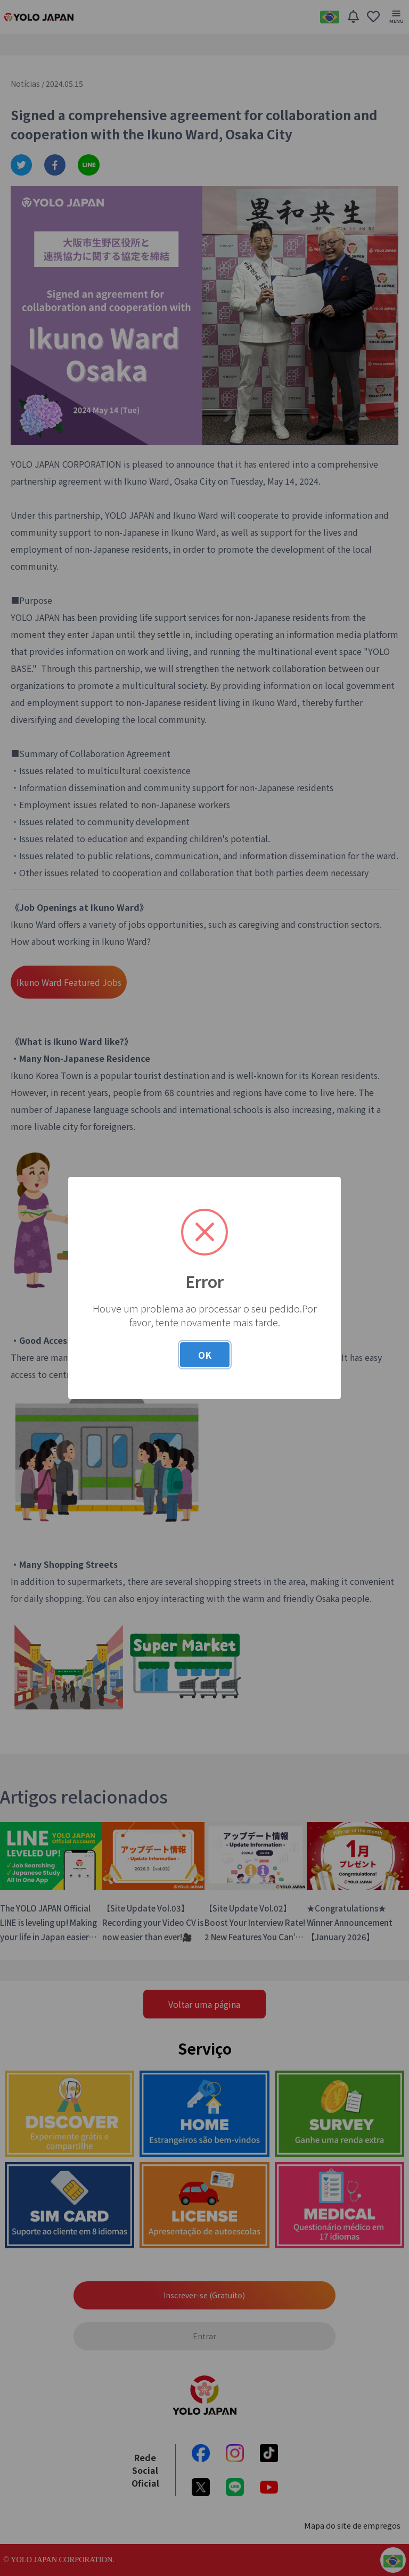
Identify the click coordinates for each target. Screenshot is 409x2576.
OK (204, 1354)
